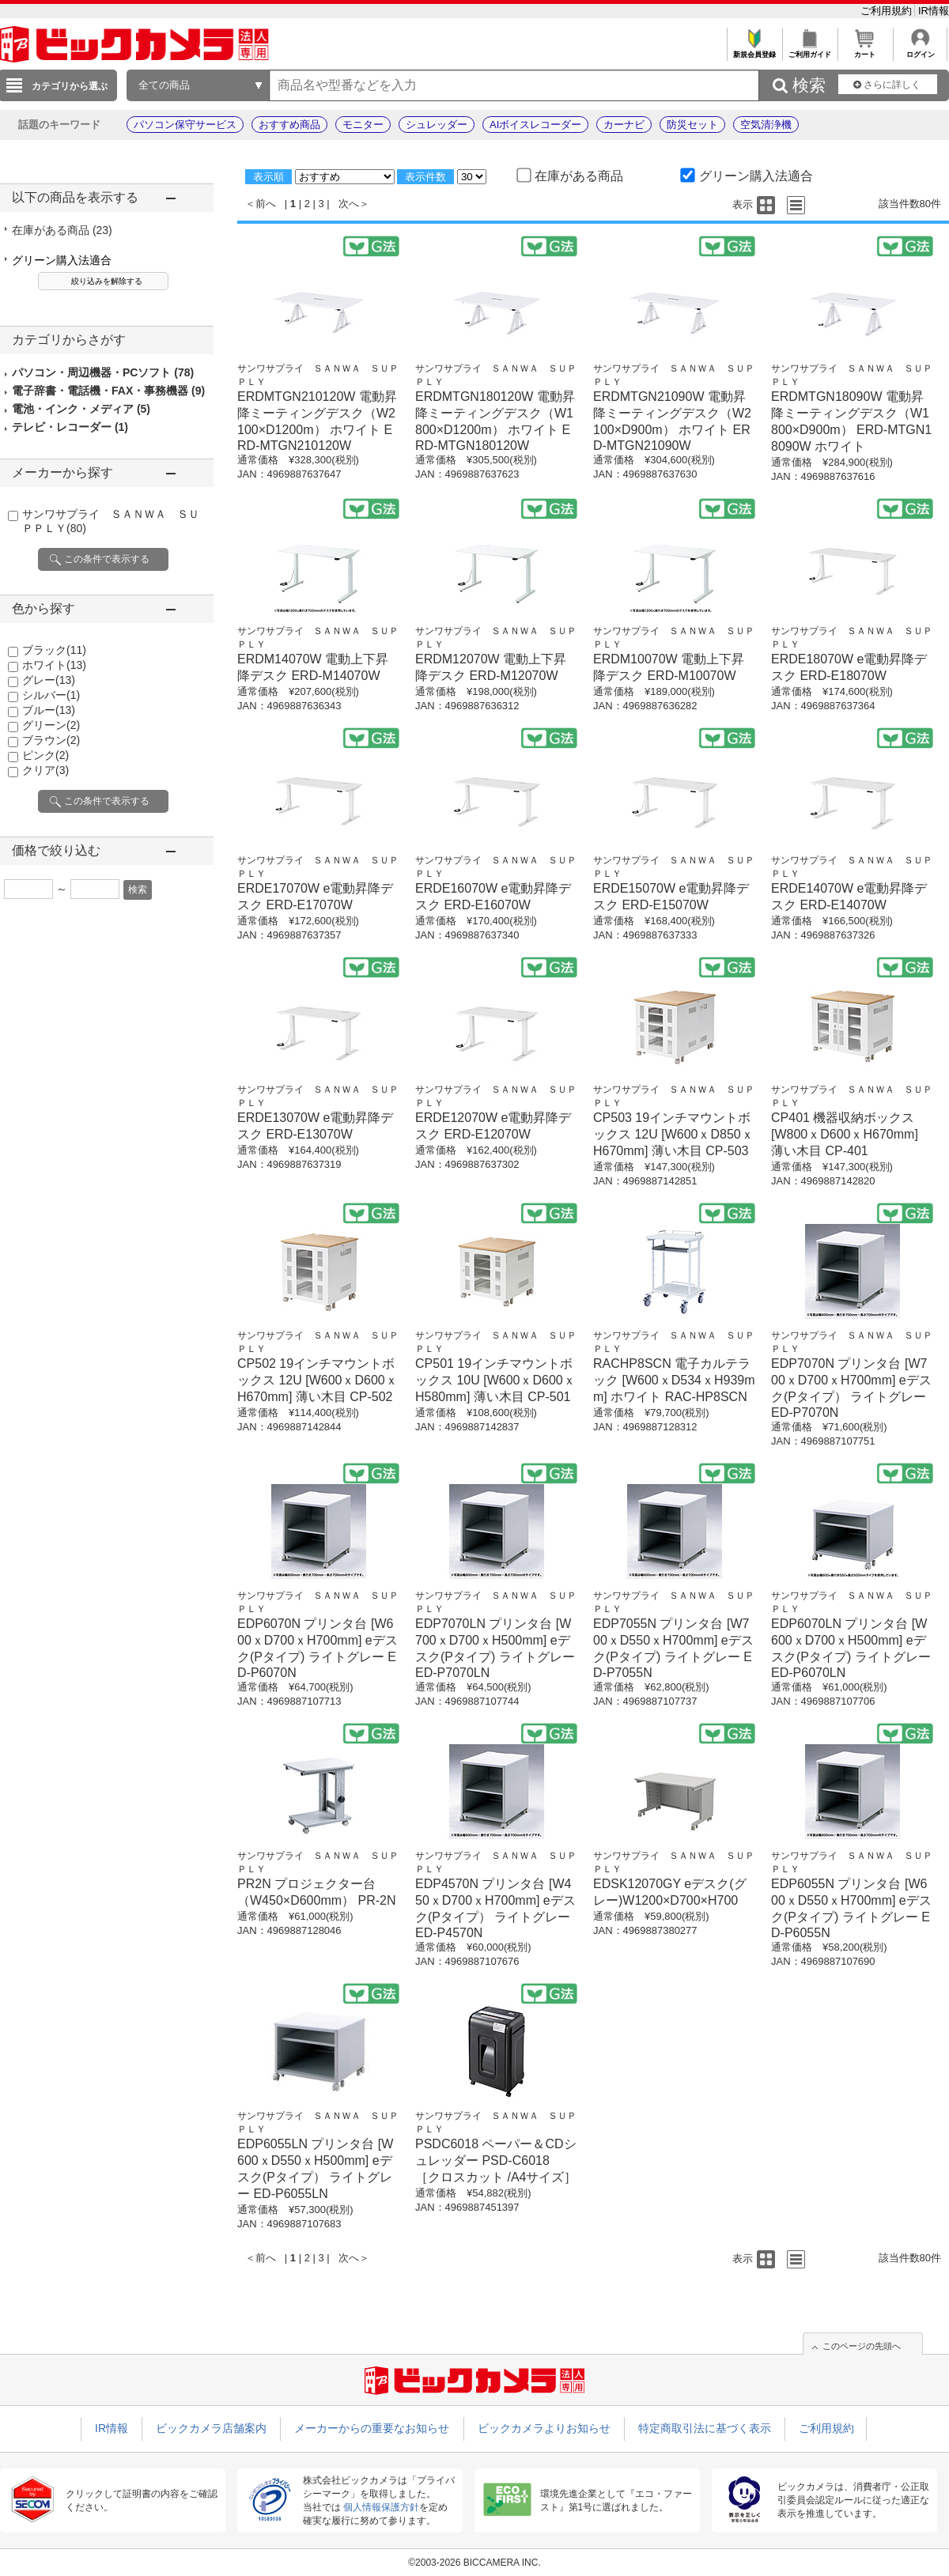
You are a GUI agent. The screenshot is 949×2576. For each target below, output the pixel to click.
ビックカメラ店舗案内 (211, 2428)
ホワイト (54, 665)
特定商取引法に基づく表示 (704, 2428)
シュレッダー (436, 124)
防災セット (692, 124)
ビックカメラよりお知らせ (544, 2428)
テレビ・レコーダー (70, 427)
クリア (45, 770)
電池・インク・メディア (81, 408)
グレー (48, 680)
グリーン (51, 725)
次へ (348, 204)
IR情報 (933, 11)
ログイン (920, 50)
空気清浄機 (766, 124)
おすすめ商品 (289, 124)
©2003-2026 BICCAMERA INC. (474, 2562)
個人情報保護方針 (381, 2507)
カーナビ (624, 124)
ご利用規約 (887, 11)
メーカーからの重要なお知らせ (371, 2428)
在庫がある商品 (62, 230)
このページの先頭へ (861, 2346)
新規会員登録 (754, 50)
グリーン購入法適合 (62, 260)
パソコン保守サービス (185, 124)
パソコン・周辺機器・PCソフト (103, 372)
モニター (363, 124)
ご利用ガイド (809, 50)
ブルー (48, 710)
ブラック (54, 650)
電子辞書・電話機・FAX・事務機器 (108, 390)
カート (864, 50)
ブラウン (51, 740)
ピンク (45, 755)
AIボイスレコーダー (535, 124)
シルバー (51, 695)
